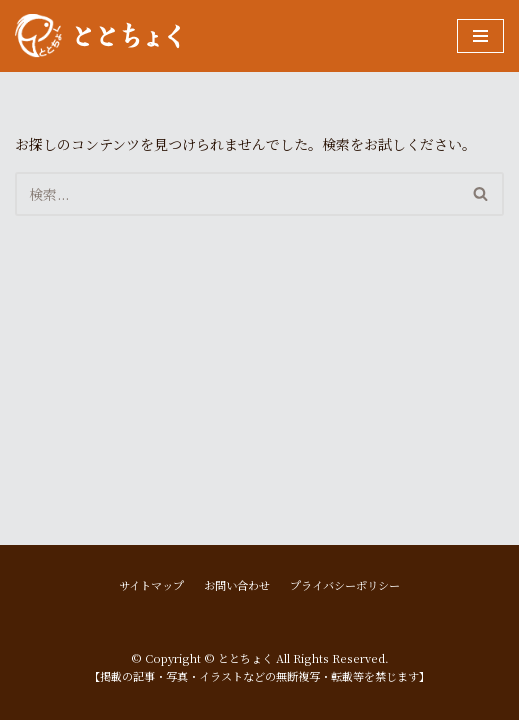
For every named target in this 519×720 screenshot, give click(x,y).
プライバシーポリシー (345, 585)
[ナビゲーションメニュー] (480, 36)
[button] (480, 193)
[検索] (237, 194)
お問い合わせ (237, 585)
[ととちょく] (97, 36)
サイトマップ (151, 585)
